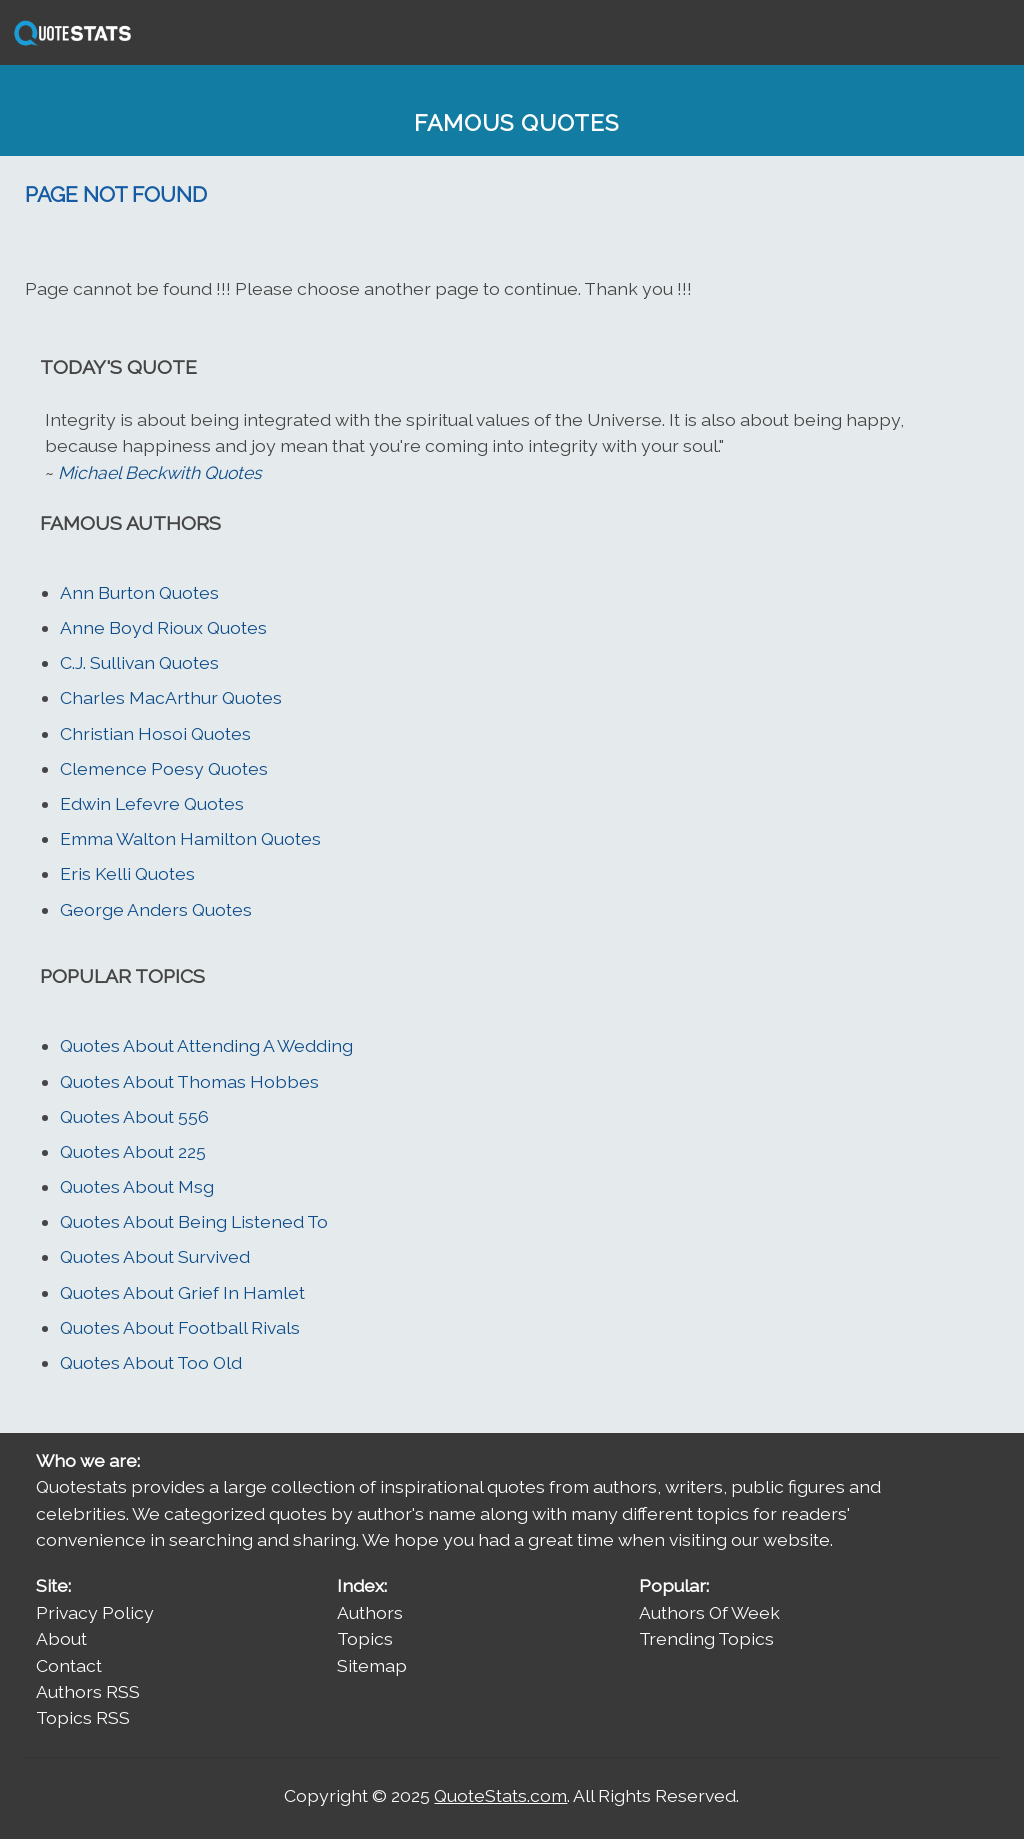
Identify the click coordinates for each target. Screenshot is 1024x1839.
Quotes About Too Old (151, 1362)
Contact (69, 1665)
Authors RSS (88, 1691)
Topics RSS (83, 1717)
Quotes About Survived (155, 1256)
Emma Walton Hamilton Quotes (190, 838)
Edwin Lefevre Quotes (152, 803)
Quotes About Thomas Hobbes (189, 1081)
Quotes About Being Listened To (194, 1221)
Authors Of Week (709, 1612)
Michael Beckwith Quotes (159, 472)
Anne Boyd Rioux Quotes (163, 627)
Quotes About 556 (134, 1116)
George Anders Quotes (156, 909)
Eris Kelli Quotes (127, 873)
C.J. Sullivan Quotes (139, 662)
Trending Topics (706, 1638)
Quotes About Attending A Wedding (206, 1045)
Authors (370, 1612)
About (61, 1638)
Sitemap (372, 1665)
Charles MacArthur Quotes (171, 697)
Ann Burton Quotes (139, 592)
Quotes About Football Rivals (180, 1327)
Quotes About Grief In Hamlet (182, 1292)
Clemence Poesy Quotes (164, 768)
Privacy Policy (95, 1612)
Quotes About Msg (137, 1186)
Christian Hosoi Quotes (155, 733)
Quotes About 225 (133, 1151)
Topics (365, 1638)
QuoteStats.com (500, 1795)
